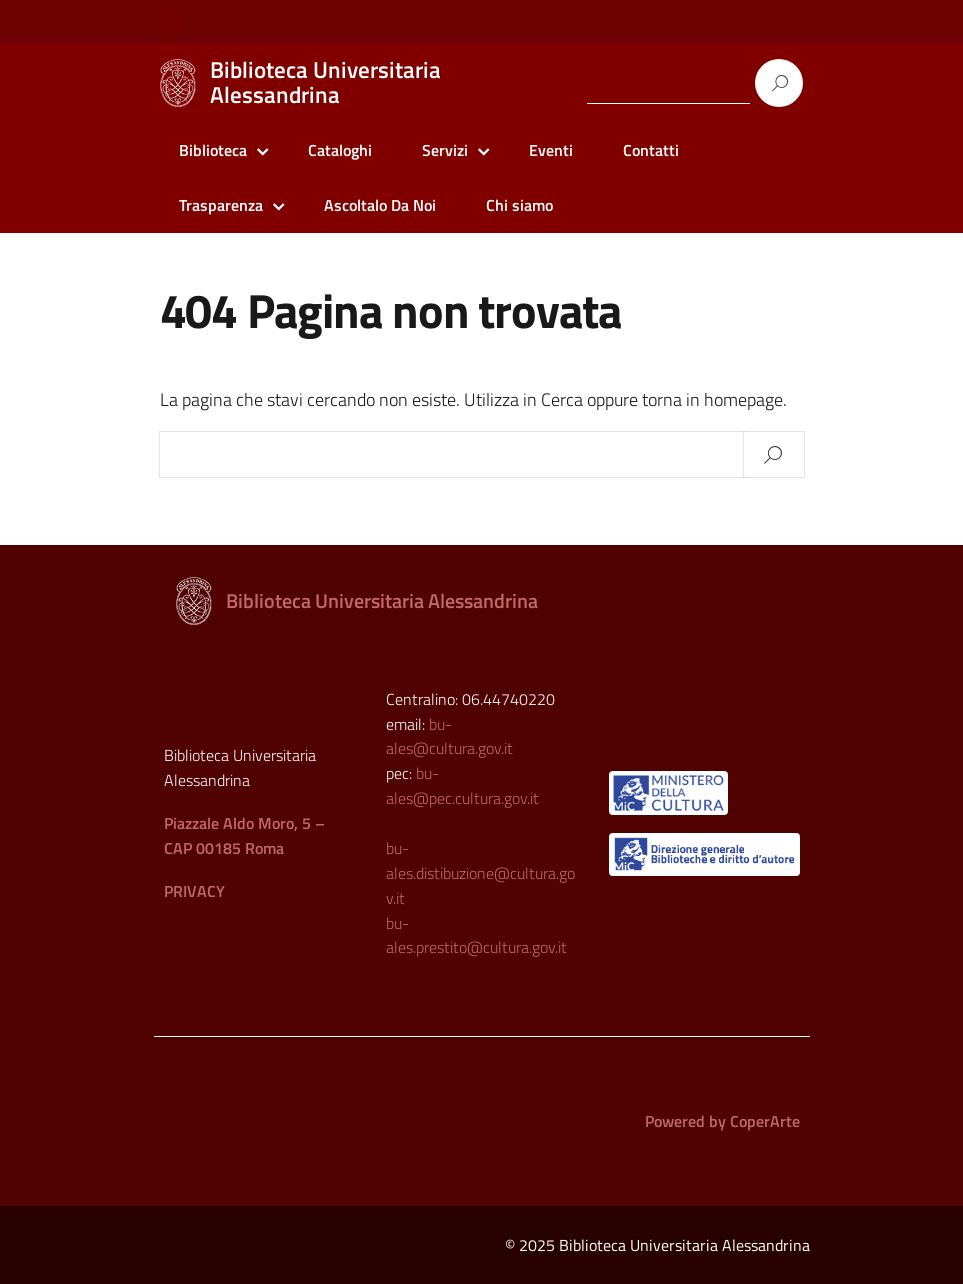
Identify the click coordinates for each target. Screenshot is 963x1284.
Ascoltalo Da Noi (380, 205)
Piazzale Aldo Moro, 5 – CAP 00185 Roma (244, 835)
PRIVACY (194, 891)
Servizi (445, 150)
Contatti (651, 150)
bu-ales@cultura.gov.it (449, 736)
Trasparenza (221, 205)
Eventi (551, 150)
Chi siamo (519, 205)
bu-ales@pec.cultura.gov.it (462, 785)
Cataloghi (340, 150)
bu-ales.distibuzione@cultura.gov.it (480, 873)
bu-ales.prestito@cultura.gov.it (476, 935)
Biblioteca (213, 150)
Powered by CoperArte (722, 1121)
